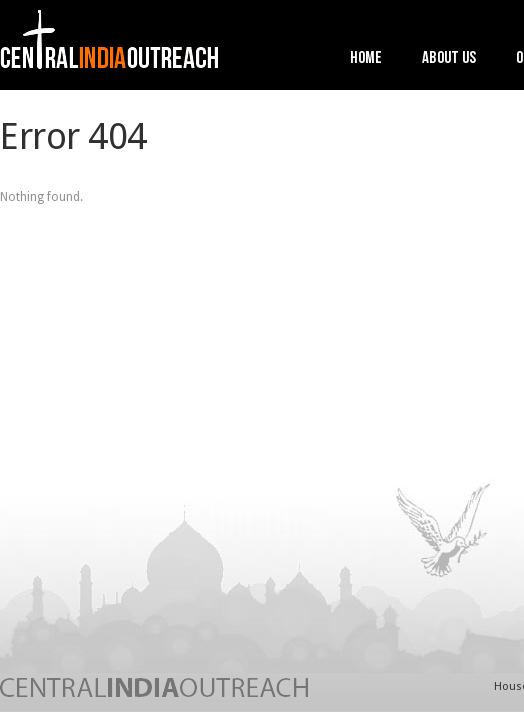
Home (366, 59)
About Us (449, 59)
